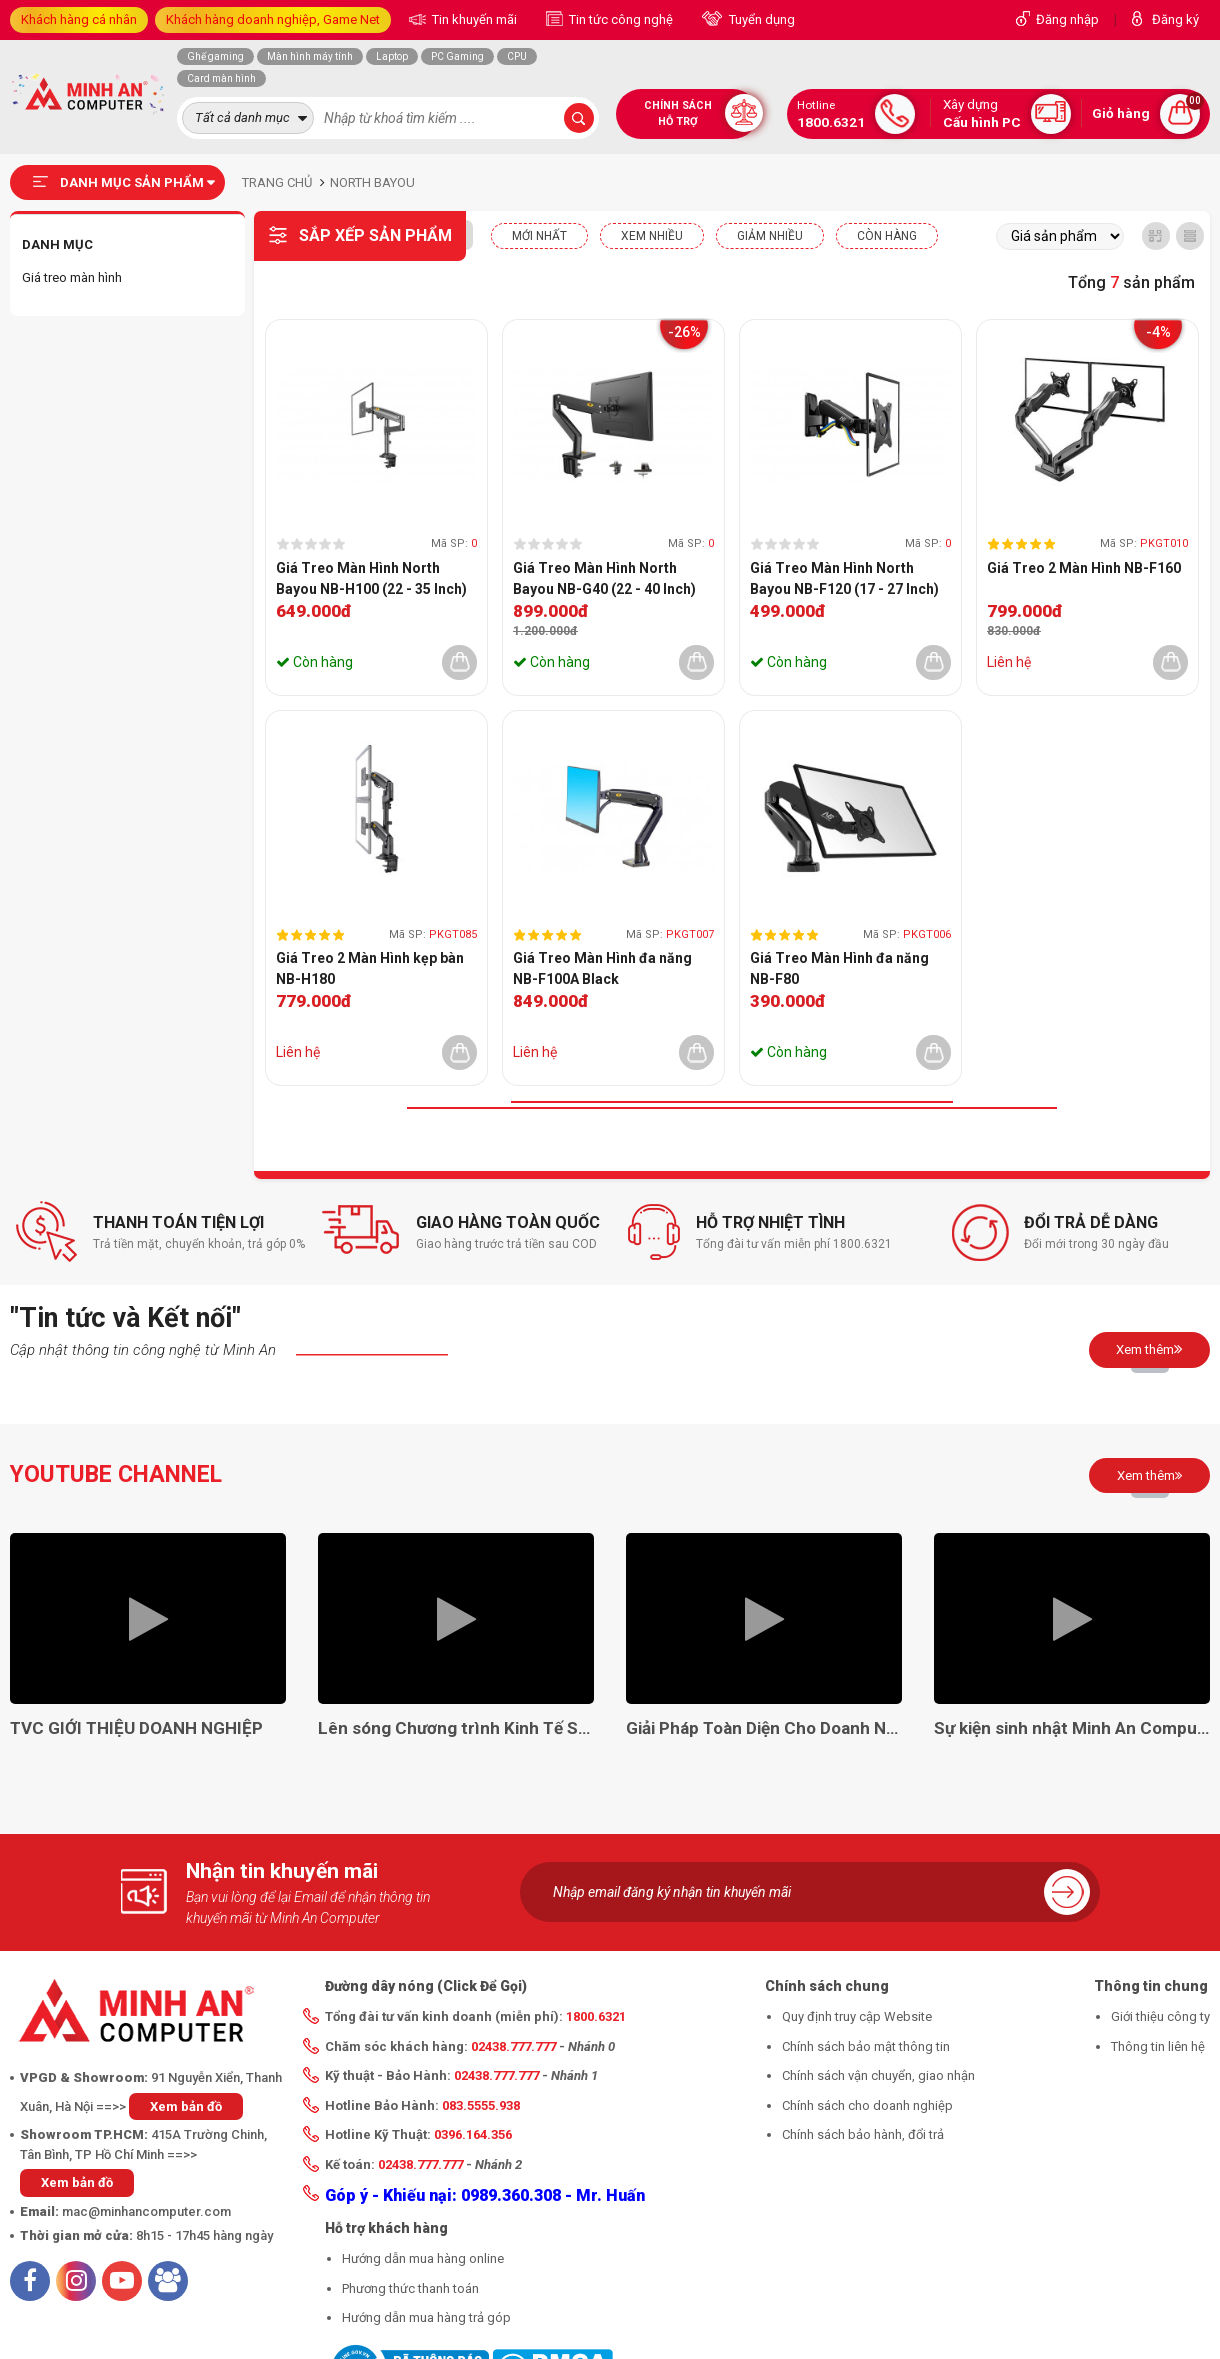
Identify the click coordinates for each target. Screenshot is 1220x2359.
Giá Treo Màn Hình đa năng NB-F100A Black (602, 968)
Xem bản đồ (186, 2106)
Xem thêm (1149, 1349)
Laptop (392, 56)
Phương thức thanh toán (410, 2288)
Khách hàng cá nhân (79, 19)
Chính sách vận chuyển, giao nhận (878, 2075)
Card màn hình (221, 78)
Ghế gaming (215, 56)
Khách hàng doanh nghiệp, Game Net (273, 19)
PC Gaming (457, 56)
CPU (517, 56)
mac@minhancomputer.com (146, 2211)
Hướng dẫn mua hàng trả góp (426, 2317)
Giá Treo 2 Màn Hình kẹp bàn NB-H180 (370, 968)
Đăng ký (1175, 19)
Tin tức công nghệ (619, 19)
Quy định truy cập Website (857, 2016)
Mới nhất (539, 236)
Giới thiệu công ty (1160, 2016)
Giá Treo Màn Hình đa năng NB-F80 (839, 968)
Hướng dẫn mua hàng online (423, 2258)
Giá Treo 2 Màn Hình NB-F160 (1084, 568)
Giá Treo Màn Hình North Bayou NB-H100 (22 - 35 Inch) (371, 578)
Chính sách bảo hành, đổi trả (863, 2134)
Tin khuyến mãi (473, 19)
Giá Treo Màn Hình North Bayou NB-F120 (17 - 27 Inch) (844, 578)
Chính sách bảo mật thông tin (866, 2046)
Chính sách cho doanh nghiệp (867, 2105)
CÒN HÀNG (887, 236)
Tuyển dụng (760, 19)
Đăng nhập (1067, 19)
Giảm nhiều (770, 236)
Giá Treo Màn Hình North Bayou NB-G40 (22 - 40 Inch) (604, 578)
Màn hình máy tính (310, 56)
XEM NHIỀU (652, 236)
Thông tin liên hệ (1158, 2046)
